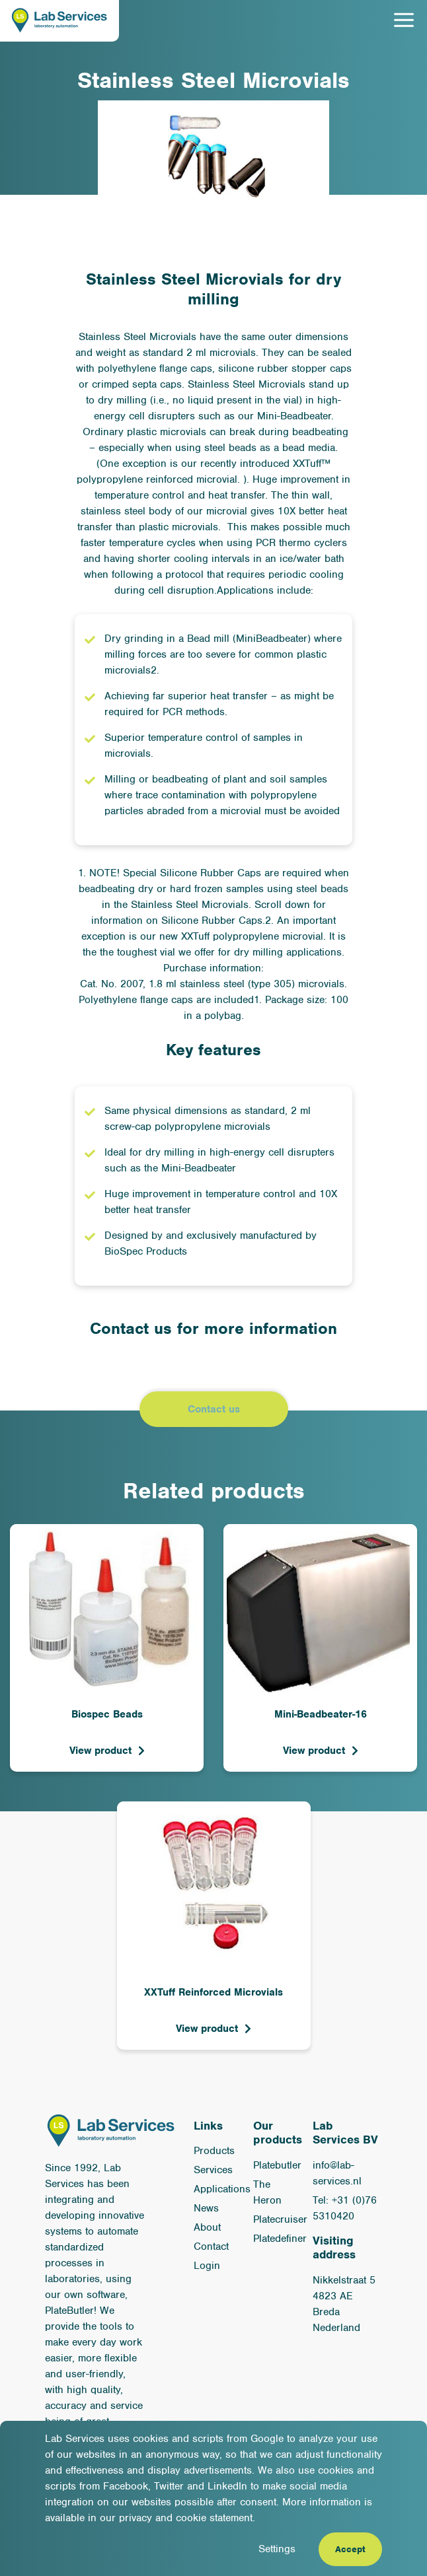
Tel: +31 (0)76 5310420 (345, 2208)
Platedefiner (280, 2238)
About (207, 2227)
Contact (211, 2246)
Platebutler (277, 2165)
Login (207, 2265)
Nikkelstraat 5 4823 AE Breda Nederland (344, 2304)
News (206, 2208)
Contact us (214, 1409)
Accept (350, 2549)
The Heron (267, 2192)
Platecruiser (280, 2219)
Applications (222, 2189)
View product (100, 1750)
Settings (276, 2549)
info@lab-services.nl (337, 2173)
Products (214, 2150)
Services (213, 2169)
